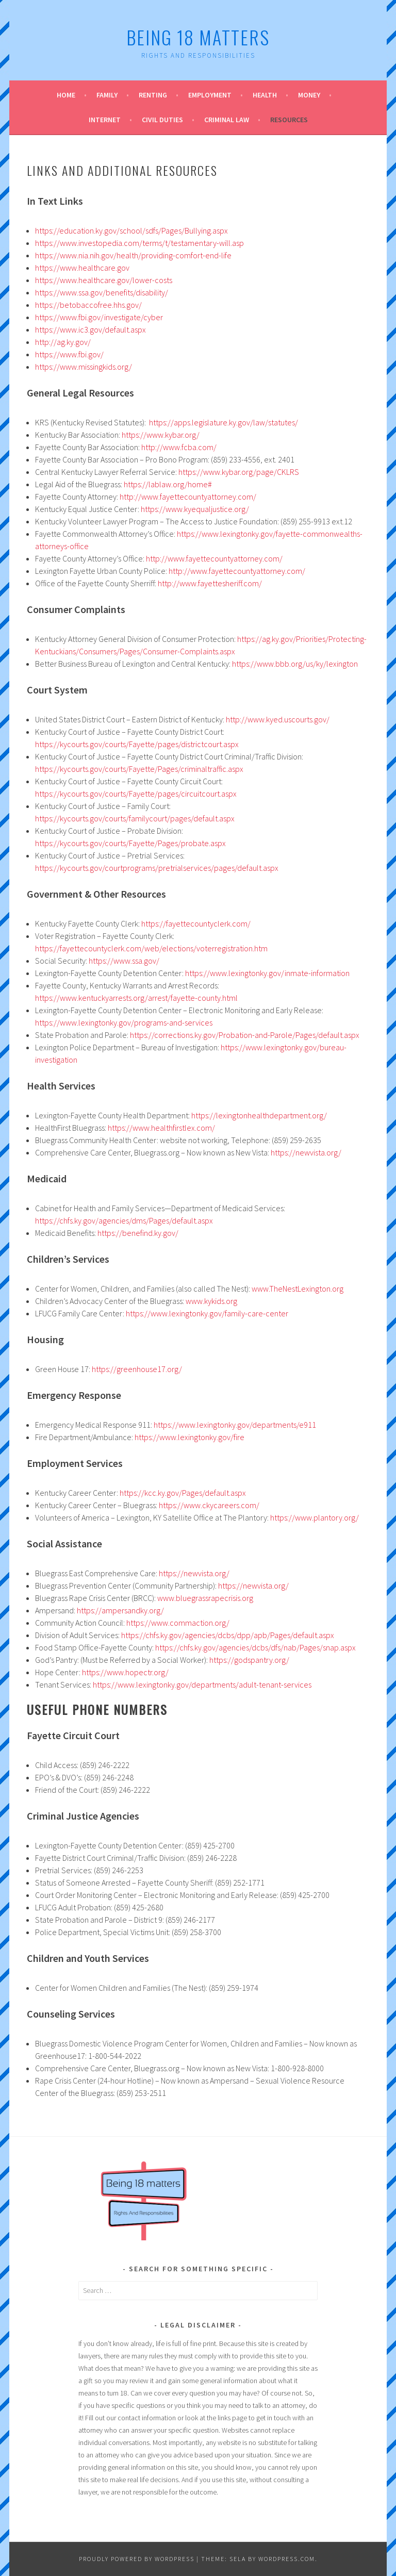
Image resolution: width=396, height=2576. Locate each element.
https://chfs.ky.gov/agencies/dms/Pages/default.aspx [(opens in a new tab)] (124, 1220)
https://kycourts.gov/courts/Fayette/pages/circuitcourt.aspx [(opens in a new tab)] (136, 793)
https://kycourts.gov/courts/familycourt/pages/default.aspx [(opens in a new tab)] (135, 818)
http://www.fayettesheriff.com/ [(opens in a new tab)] (210, 583)
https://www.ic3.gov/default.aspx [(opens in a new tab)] (90, 329)
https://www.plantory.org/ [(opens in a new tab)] (314, 1517)
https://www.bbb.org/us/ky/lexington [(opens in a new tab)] (295, 663)
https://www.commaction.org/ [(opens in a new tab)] (177, 1622)
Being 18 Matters (198, 37)
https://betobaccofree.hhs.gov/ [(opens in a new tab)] (88, 305)
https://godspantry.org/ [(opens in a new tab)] (249, 1660)
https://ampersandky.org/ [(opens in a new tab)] (120, 1610)
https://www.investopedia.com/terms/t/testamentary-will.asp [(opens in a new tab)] (139, 243)
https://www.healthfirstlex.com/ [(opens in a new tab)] (161, 1127)
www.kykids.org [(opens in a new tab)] (211, 1301)
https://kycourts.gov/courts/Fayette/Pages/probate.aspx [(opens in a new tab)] (130, 843)
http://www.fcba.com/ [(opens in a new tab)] (179, 447)
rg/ (163, 1672)
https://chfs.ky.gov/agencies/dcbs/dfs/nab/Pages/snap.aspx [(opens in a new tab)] (255, 1647)
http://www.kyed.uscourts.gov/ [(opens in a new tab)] (277, 719)
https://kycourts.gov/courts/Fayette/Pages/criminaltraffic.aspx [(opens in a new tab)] (139, 769)
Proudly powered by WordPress (136, 2559)
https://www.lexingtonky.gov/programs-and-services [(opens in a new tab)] (123, 1022)
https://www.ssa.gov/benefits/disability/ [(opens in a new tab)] (101, 292)
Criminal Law (226, 119)
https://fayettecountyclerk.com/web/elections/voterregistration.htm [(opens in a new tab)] (151, 948)
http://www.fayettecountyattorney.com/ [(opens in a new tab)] (188, 496)
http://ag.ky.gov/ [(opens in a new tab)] (63, 342)
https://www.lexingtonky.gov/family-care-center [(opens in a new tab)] (207, 1313)
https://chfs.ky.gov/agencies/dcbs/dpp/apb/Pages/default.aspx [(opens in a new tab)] (227, 1635)
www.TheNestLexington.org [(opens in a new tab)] (297, 1288)
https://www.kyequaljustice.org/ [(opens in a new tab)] (195, 509)
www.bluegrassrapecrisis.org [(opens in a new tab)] (205, 1598)
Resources (289, 119)
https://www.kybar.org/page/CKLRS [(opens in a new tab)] (238, 472)
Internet (105, 119)
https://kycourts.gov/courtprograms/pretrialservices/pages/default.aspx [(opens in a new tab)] (156, 868)
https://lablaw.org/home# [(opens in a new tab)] (168, 484)
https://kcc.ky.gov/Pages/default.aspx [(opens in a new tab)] (183, 1493)
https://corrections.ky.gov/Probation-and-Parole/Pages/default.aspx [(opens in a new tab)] (244, 1035)
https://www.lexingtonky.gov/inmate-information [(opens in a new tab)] (267, 973)
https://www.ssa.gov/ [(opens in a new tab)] (124, 960)
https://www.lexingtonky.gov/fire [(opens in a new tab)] (189, 1437)
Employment (210, 95)
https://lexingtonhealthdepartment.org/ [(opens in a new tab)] (259, 1115)
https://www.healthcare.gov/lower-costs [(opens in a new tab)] (103, 280)
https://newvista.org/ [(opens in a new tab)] (306, 1152)
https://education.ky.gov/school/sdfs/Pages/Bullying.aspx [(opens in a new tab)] (131, 230)
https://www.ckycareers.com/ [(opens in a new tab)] (209, 1505)
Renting (153, 95)
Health (265, 95)
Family (107, 95)
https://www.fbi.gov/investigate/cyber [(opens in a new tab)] (99, 317)
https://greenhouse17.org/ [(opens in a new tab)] (137, 1369)
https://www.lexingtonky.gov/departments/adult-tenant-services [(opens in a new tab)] (202, 1684)
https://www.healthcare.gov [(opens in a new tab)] (82, 267)
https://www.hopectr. (118, 1672)
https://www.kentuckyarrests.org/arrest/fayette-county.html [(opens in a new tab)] (136, 998)
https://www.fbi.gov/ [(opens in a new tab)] (69, 354)
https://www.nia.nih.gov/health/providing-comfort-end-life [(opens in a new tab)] (133, 255)
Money (309, 95)
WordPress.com (286, 2559)
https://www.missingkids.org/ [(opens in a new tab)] (83, 366)
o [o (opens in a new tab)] (156, 1672)
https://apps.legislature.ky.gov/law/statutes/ (223, 422)
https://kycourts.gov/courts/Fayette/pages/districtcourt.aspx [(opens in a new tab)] (137, 744)
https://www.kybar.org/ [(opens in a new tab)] (161, 435)
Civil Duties (162, 119)
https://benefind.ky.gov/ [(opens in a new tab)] (137, 1233)
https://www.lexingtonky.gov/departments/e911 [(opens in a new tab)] (235, 1424)
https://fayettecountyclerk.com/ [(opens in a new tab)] (196, 923)
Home (66, 95)
